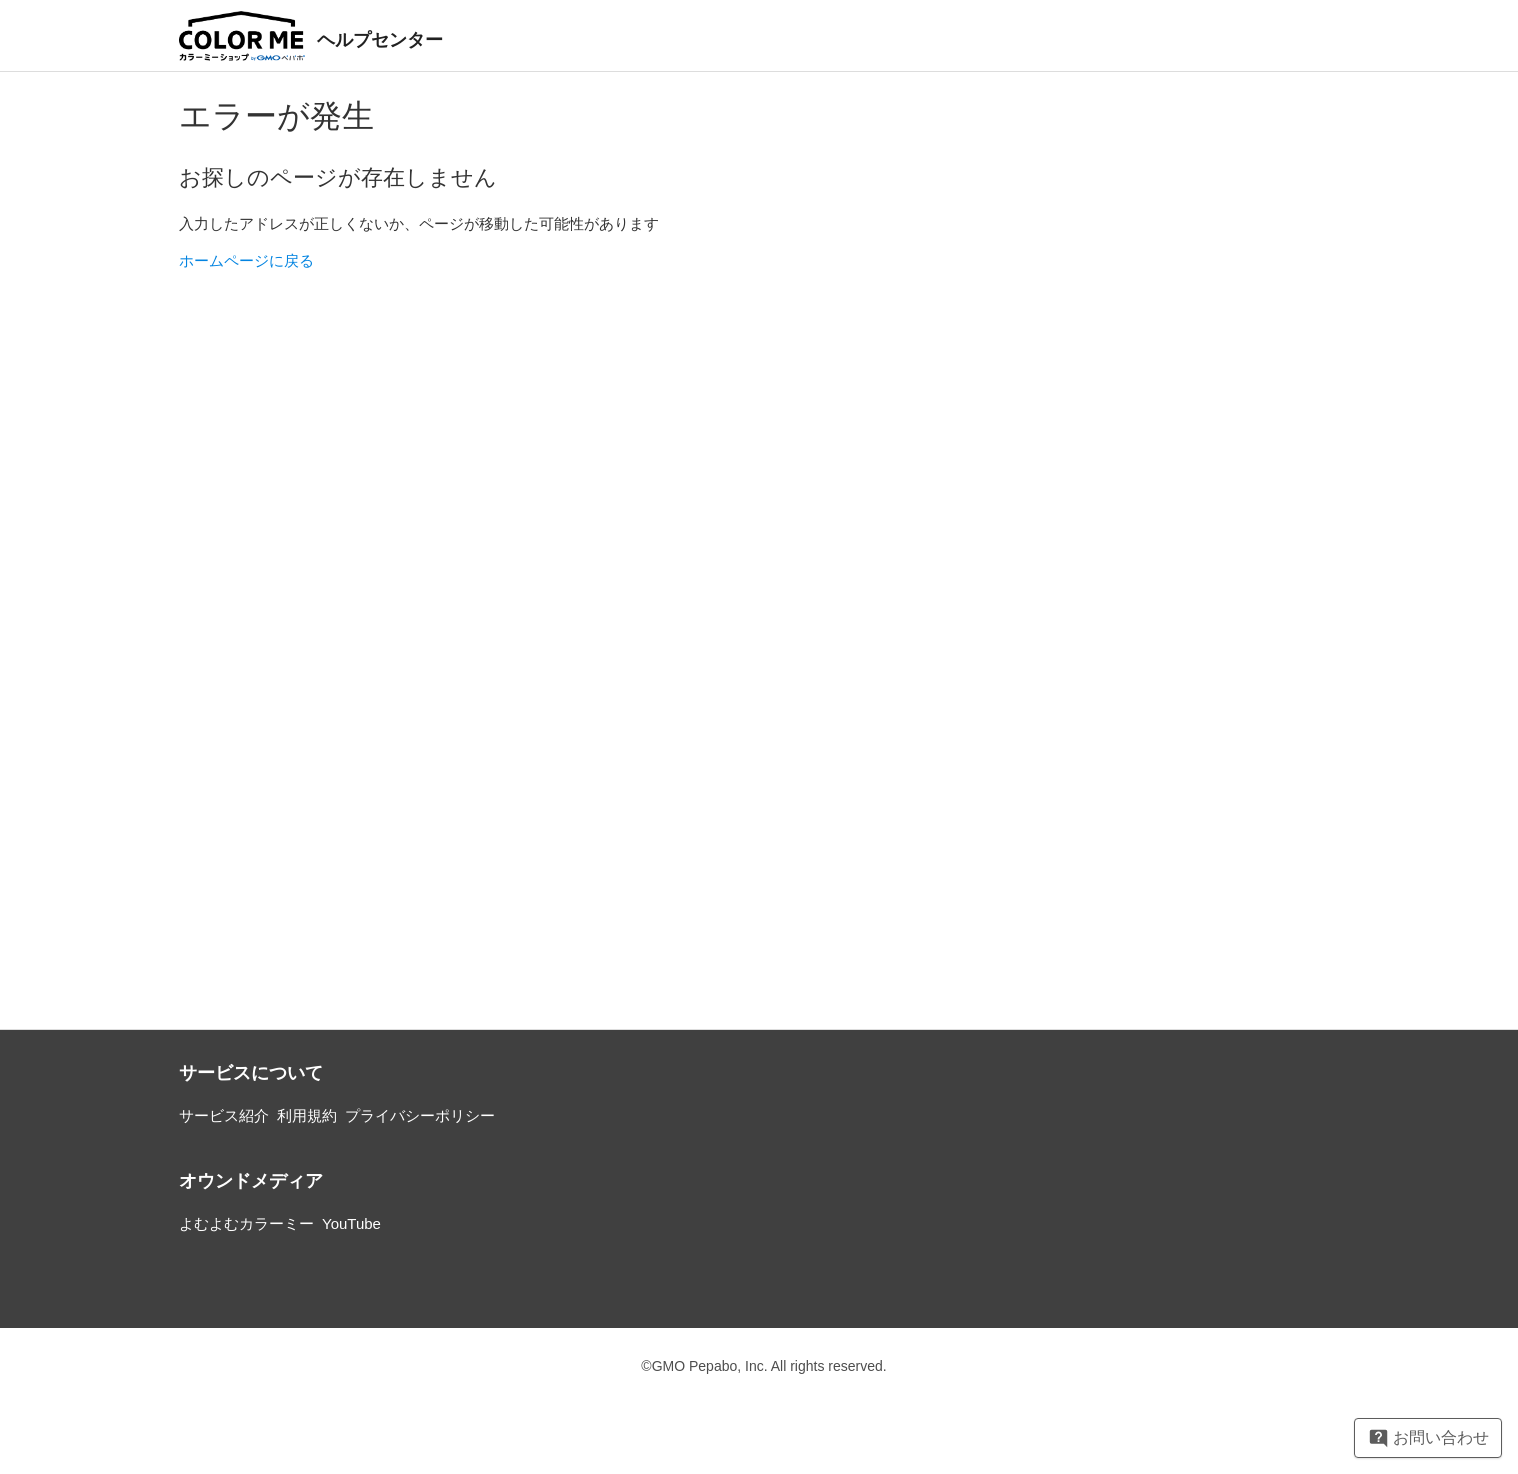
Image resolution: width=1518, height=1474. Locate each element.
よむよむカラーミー (246, 1223)
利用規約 (307, 1115)
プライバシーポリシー (420, 1115)
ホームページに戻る (246, 260)
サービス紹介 (224, 1115)
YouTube (351, 1223)
